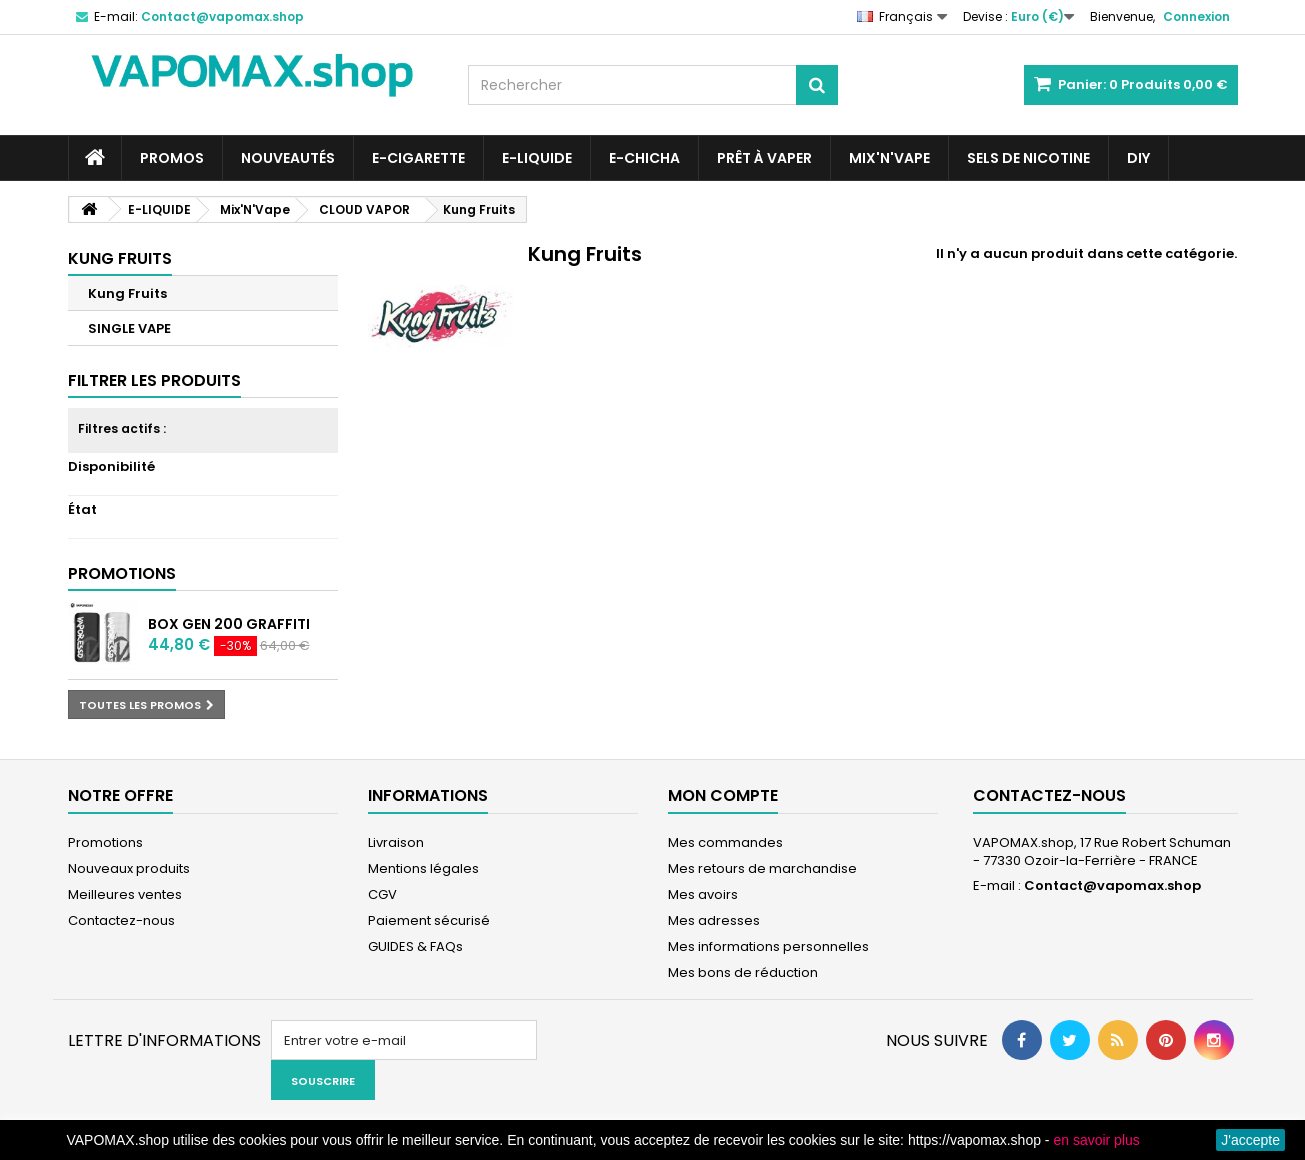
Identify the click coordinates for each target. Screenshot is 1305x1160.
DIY (1138, 158)
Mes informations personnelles (768, 946)
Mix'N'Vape (889, 158)
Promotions (122, 573)
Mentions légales (423, 868)
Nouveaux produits (129, 868)
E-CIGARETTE (418, 158)
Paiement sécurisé (429, 920)
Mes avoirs (703, 894)
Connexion (1196, 16)
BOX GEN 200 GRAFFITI (229, 624)
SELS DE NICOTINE (1028, 158)
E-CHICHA (644, 158)
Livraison (396, 842)
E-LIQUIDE (537, 158)
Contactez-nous (121, 920)
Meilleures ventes (125, 894)
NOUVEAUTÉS (288, 158)
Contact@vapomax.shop (1112, 885)
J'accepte (1250, 1140)
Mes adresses (714, 920)
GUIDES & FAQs (415, 946)
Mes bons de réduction (743, 972)
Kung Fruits (127, 293)
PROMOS (172, 158)
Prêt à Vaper (764, 158)
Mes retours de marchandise (762, 868)
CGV (382, 894)
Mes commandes (725, 842)
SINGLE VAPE (129, 328)
